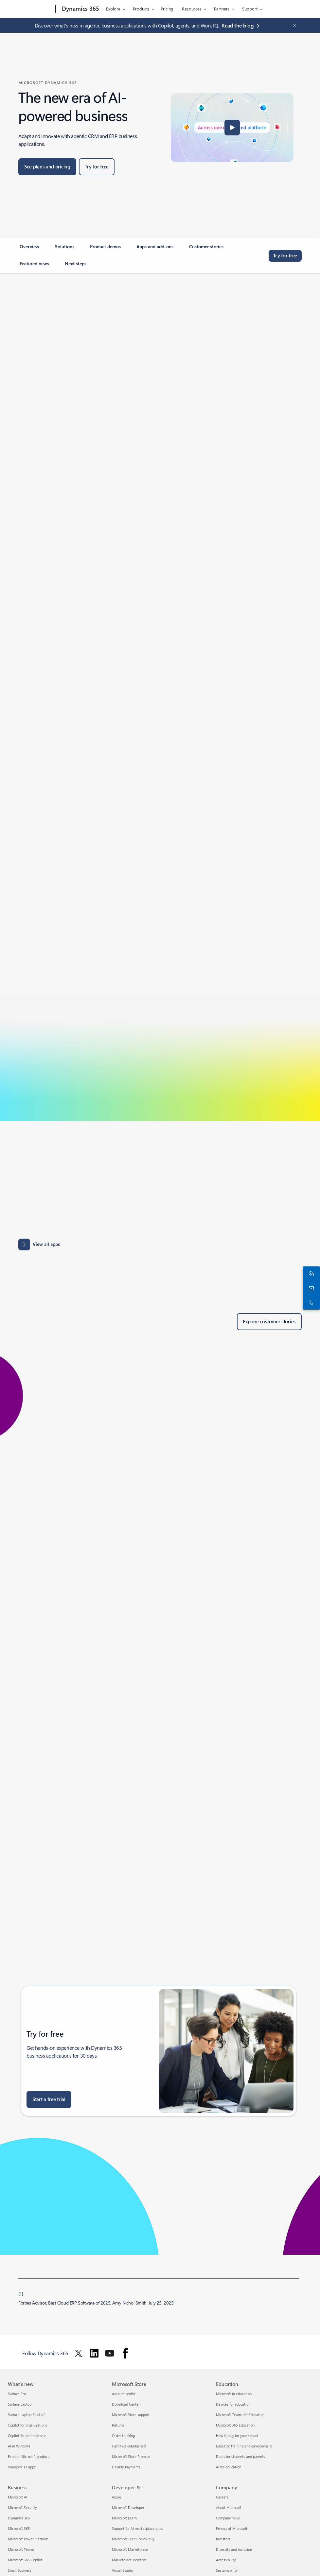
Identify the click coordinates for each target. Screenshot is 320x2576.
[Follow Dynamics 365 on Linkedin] (94, 2353)
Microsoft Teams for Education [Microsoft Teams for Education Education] (240, 2414)
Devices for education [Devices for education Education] (233, 2404)
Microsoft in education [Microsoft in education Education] (234, 2393)
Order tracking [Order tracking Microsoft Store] (123, 2435)
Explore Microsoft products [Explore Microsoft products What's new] (29, 2456)
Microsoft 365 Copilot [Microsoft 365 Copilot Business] (25, 2559)
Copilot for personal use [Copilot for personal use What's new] (27, 2435)
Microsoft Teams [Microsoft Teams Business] (21, 2549)
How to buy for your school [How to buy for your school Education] (237, 2435)
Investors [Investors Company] (223, 2538)
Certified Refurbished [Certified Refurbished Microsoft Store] (129, 2446)
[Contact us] (310, 1288)
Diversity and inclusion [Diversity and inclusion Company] (234, 2549)
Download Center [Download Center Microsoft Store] (126, 2404)
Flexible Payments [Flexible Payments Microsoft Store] (126, 2466)
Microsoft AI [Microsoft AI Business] (17, 2497)
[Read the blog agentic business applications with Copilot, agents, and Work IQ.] (242, 25)
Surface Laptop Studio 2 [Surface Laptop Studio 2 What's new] (26, 2414)
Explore (113, 8)
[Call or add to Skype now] (310, 1302)
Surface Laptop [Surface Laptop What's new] (19, 2404)
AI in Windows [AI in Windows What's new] (19, 2446)
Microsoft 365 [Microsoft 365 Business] (19, 2528)
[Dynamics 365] (80, 9)
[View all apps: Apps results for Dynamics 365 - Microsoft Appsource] (39, 1244)
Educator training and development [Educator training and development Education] (244, 2446)
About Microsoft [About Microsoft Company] (228, 2507)
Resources (192, 8)
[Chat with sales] (310, 1273)
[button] (232, 127)
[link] (29, 249)
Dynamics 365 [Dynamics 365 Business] (19, 2517)
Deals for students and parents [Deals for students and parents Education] (240, 2456)
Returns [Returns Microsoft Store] (118, 2425)
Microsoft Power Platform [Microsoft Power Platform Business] (28, 2538)
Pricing (167, 8)
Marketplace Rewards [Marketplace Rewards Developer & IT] (129, 2559)
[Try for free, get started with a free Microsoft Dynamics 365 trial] (97, 166)
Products (141, 8)
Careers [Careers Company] (222, 2497)
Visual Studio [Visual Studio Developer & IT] (122, 2570)
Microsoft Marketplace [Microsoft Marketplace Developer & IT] (130, 2549)
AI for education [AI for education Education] (228, 2466)
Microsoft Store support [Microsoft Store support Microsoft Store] (131, 2414)
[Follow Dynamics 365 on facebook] (125, 2353)
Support (250, 8)
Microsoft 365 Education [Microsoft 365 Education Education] (235, 2425)
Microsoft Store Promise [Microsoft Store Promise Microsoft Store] (131, 2456)
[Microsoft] (30, 9)
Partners (222, 8)
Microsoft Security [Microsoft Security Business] (22, 2507)
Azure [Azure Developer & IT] (116, 2497)
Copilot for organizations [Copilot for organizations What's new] (27, 2425)
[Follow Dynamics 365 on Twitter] (78, 2353)
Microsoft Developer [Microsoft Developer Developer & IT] (128, 2507)
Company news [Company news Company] (228, 2517)
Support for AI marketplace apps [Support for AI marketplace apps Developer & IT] (137, 2528)
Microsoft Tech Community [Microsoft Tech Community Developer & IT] (133, 2538)
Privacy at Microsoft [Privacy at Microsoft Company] (231, 2528)
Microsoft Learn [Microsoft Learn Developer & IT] (124, 2517)
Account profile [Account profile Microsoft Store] (124, 2393)
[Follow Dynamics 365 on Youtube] (109, 2353)
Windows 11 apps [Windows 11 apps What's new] (22, 2466)
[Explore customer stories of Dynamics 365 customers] (269, 1321)
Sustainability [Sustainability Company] (227, 2570)
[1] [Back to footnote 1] (21, 2293)
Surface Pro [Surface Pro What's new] (17, 2393)
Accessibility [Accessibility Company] (226, 2559)
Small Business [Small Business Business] (19, 2570)
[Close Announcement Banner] (293, 25)
